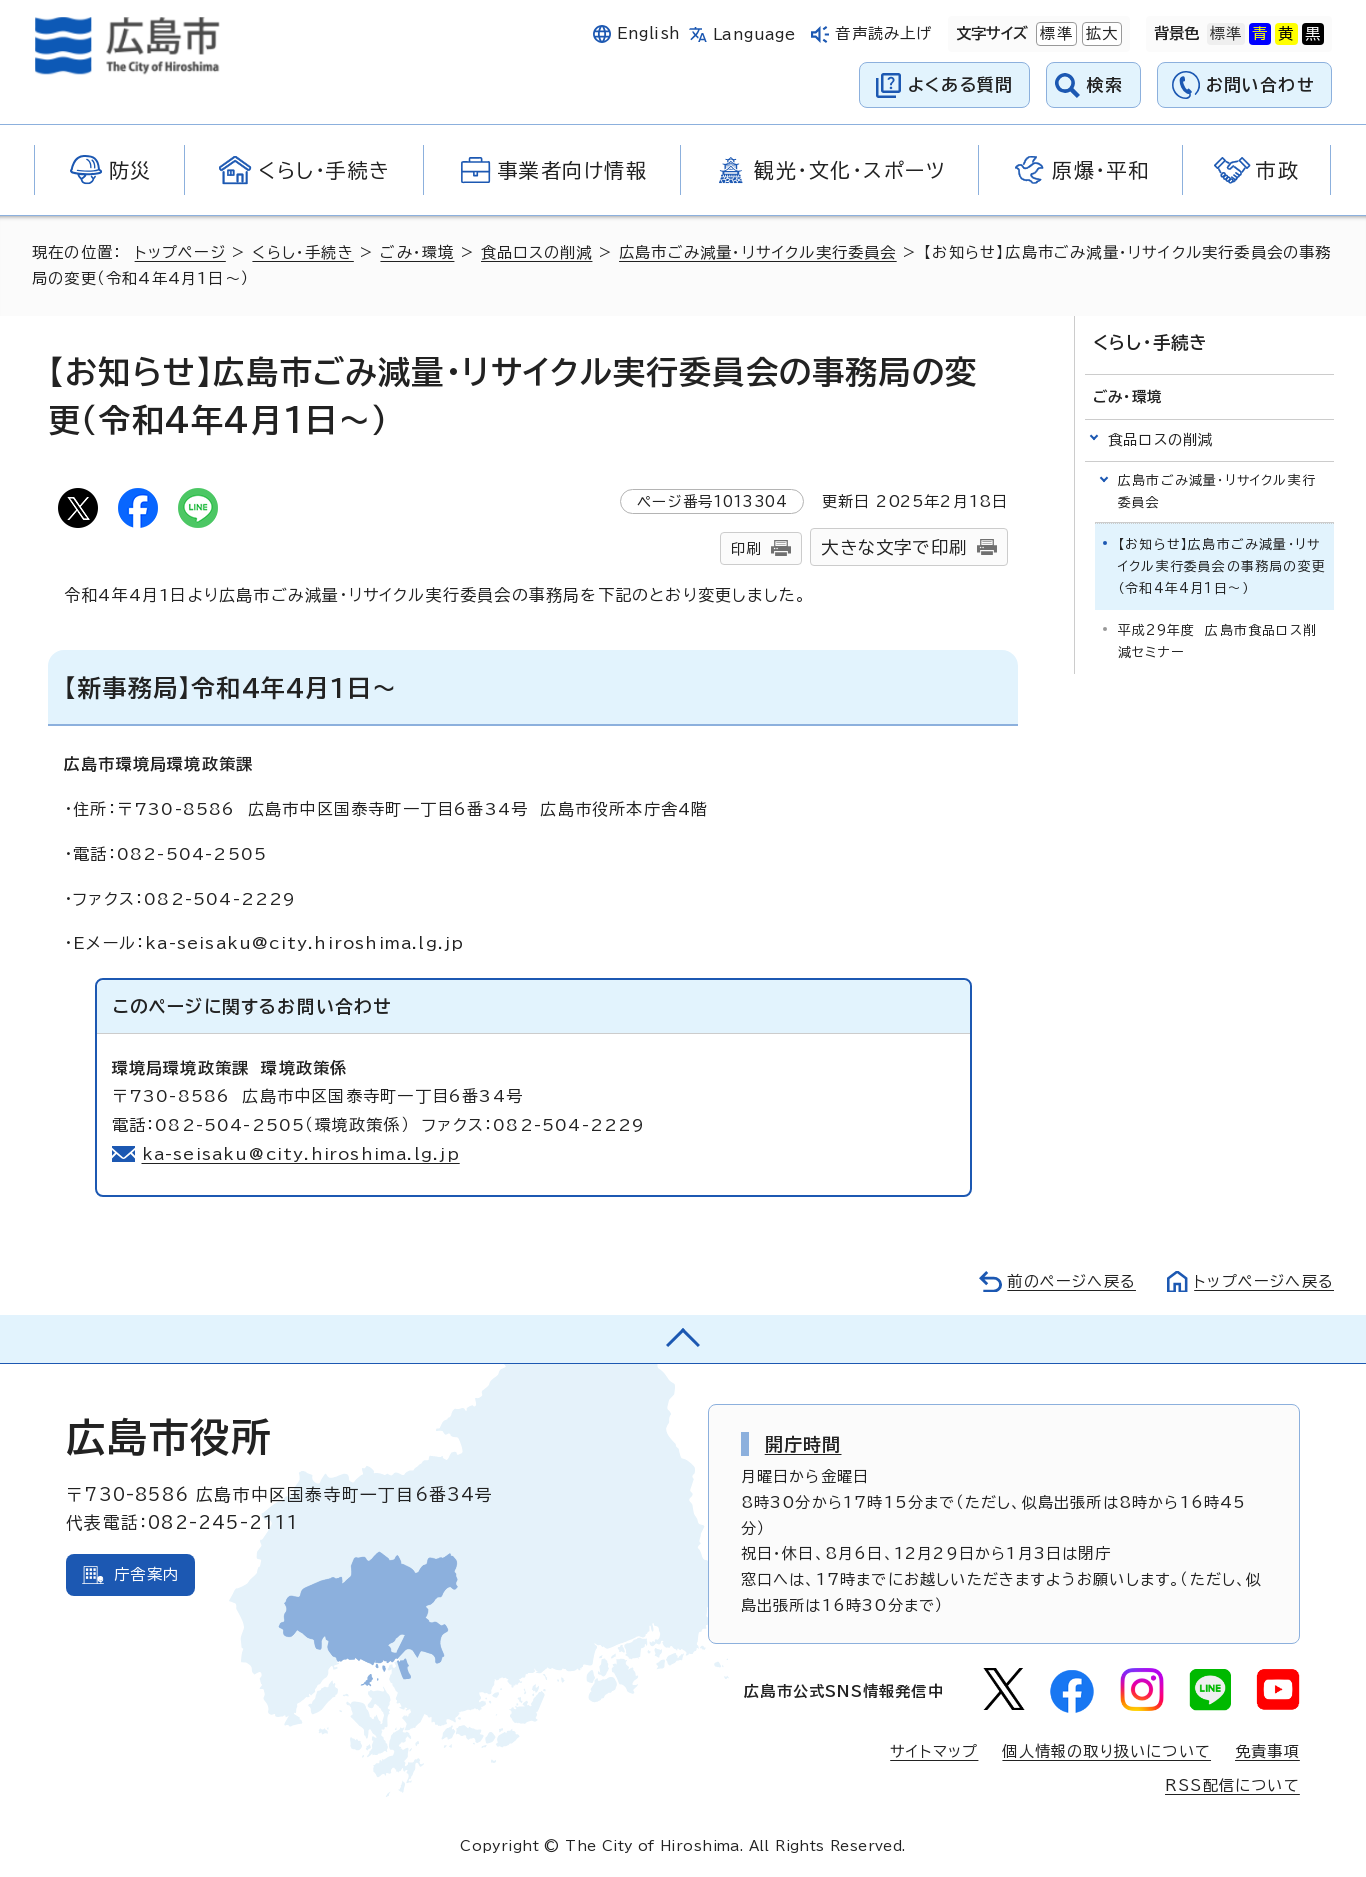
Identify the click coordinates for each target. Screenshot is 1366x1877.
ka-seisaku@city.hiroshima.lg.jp (301, 1154)
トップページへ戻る (1264, 1281)
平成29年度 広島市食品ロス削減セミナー (1217, 640)
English (649, 33)
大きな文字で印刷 (894, 547)
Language (754, 34)
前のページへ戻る (1071, 1281)
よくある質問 (960, 84)
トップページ (180, 252)
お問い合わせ (1260, 84)
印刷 (746, 548)
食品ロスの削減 (536, 252)
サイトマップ (934, 1751)
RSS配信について (1232, 1785)
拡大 (1100, 34)
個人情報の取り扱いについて (1106, 1751)
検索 (1105, 84)
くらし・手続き (302, 252)
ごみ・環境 (417, 252)
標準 (1054, 34)
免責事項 (1267, 1751)
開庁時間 (803, 1444)
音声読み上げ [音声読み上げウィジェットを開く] (883, 33)
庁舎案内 (146, 1574)
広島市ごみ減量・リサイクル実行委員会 (758, 252)
